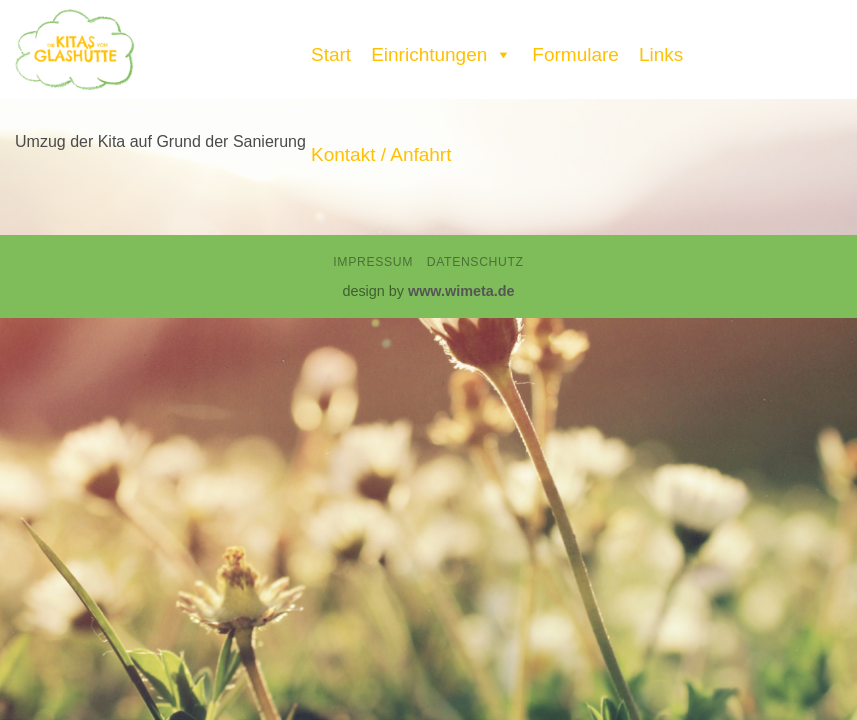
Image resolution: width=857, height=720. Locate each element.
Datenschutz (475, 262)
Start (331, 54)
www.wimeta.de (461, 291)
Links (661, 54)
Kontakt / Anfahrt (381, 154)
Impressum (373, 262)
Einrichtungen (441, 50)
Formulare (575, 54)
